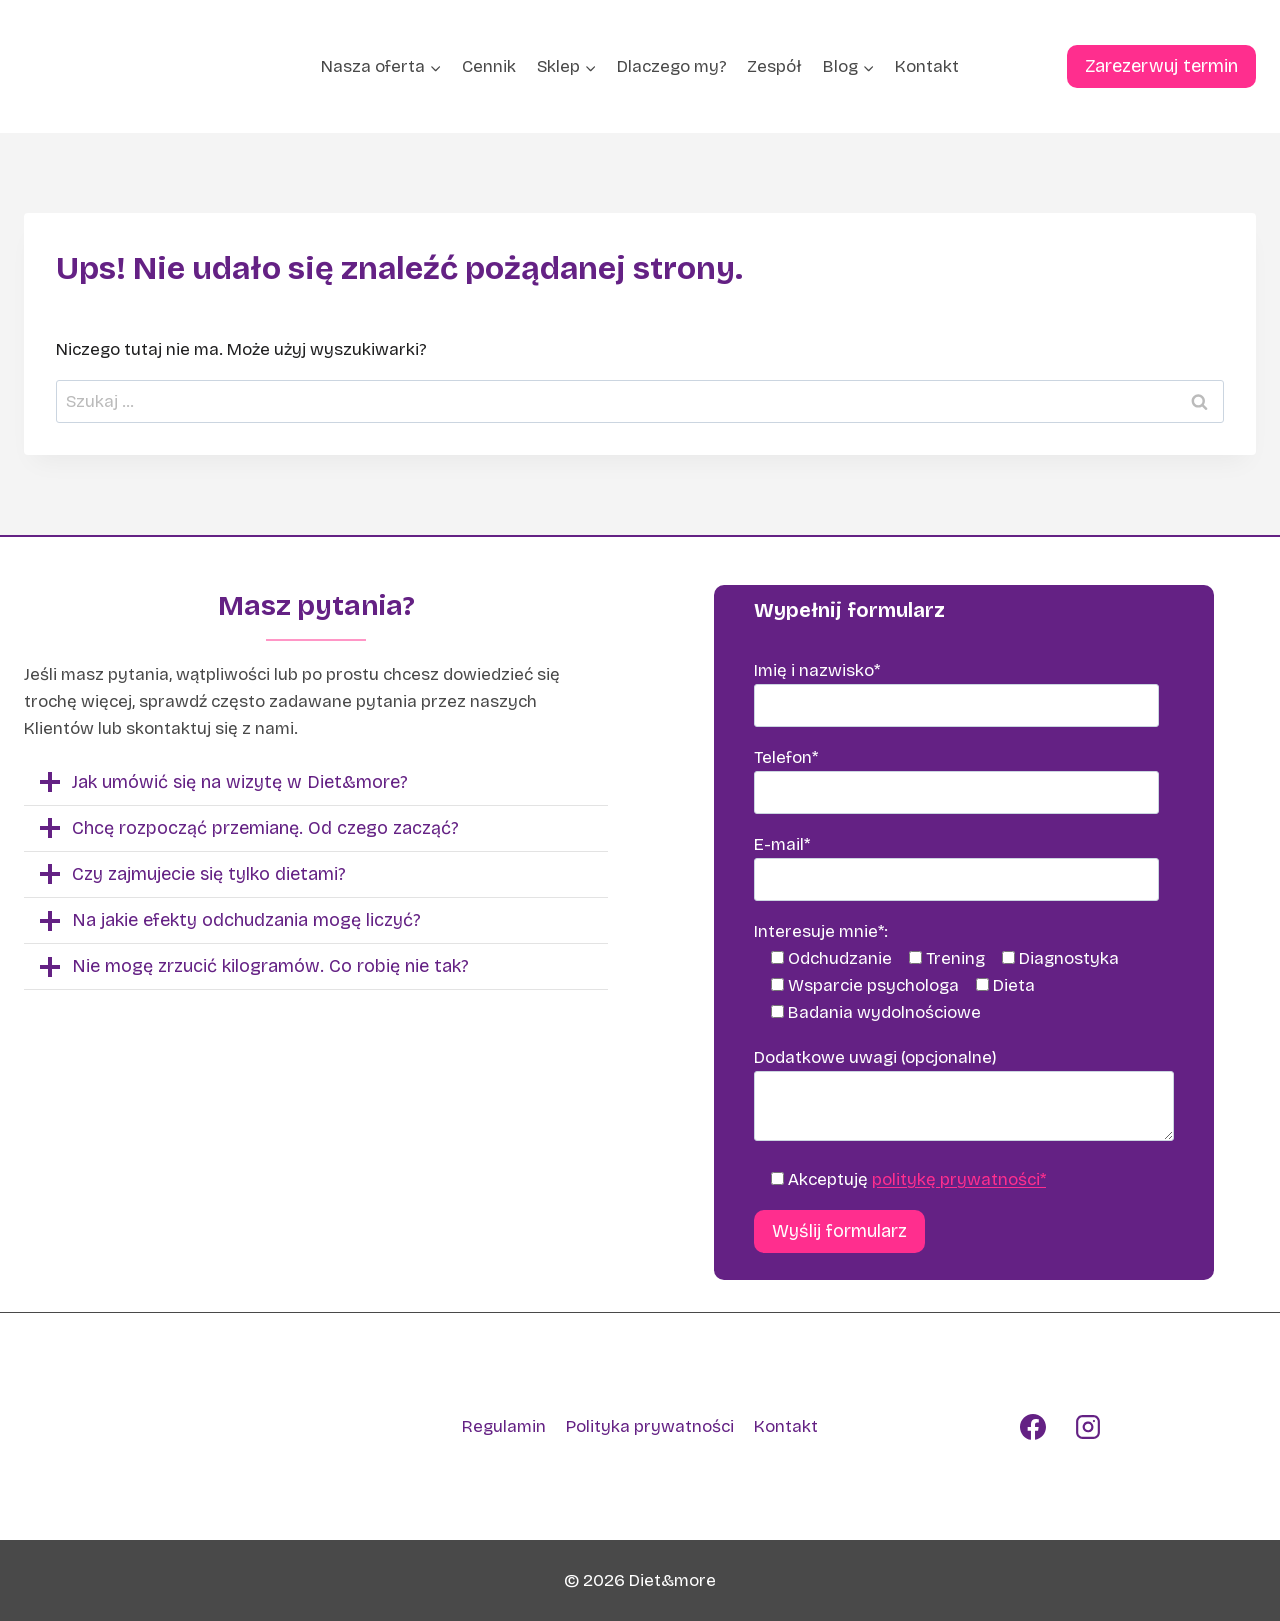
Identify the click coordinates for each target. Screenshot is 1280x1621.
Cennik (489, 66)
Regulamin (504, 1426)
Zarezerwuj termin (1161, 66)
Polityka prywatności (650, 1426)
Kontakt (927, 66)
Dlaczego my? (672, 66)
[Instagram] (1088, 1427)
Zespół (774, 66)
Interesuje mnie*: (821, 931)
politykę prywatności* (959, 1179)
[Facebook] (1033, 1427)
